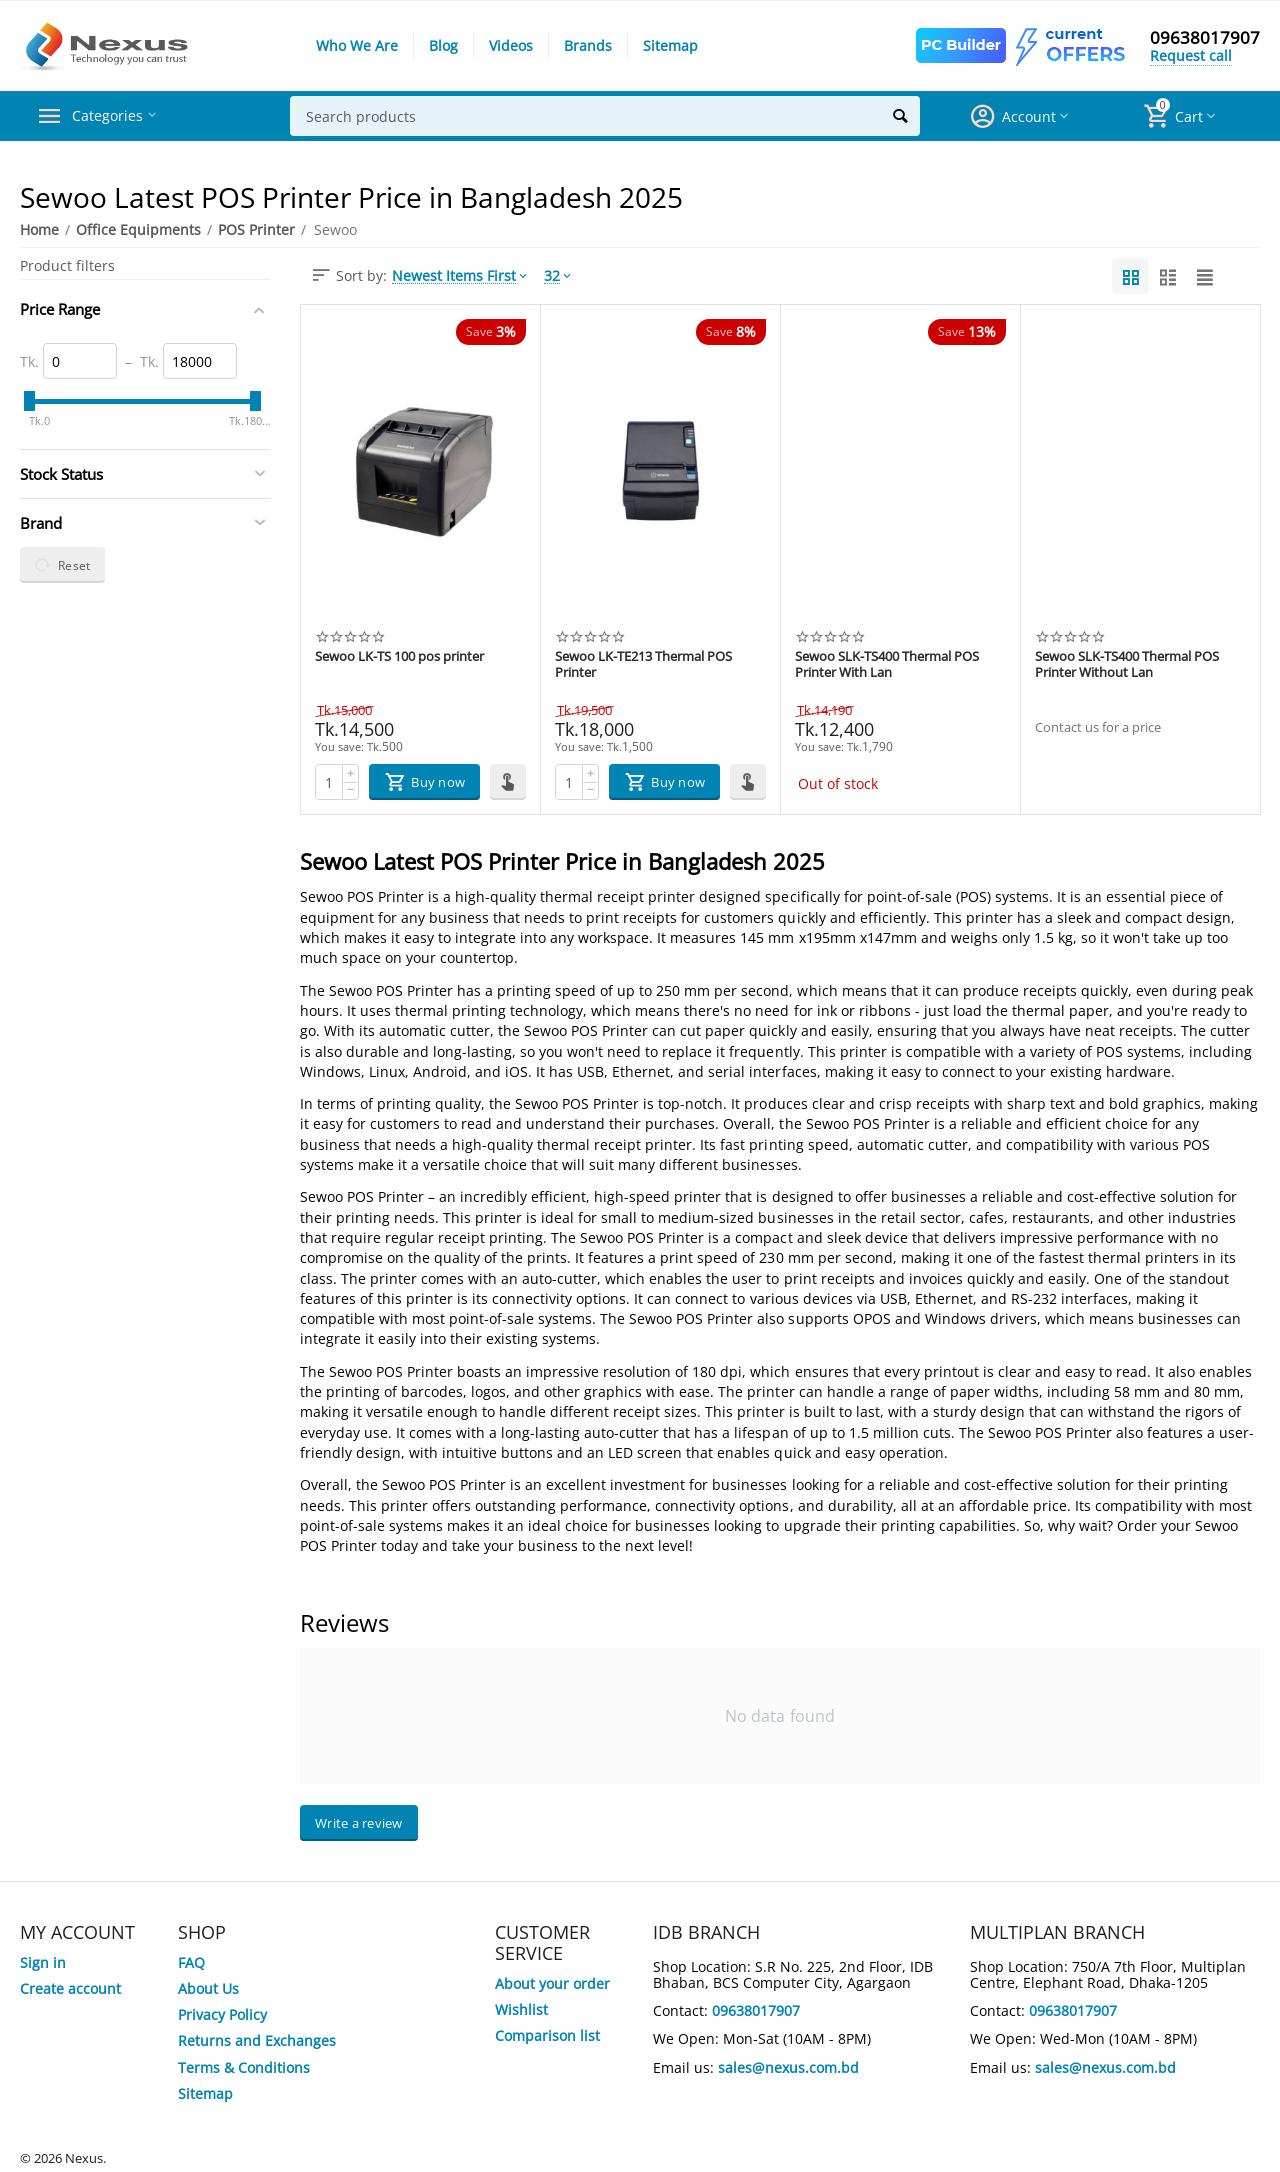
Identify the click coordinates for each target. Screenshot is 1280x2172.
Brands (588, 45)
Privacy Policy (222, 2014)
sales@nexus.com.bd (788, 2067)
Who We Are (357, 45)
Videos (511, 45)
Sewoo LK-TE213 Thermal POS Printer (643, 665)
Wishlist (521, 2009)
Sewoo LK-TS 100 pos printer (399, 657)
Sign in (43, 1962)
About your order (552, 1983)
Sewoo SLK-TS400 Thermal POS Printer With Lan (887, 665)
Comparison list (547, 2035)
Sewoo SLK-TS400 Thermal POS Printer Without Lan (1127, 665)
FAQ (191, 1962)
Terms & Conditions (244, 2067)
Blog (443, 45)
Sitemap (670, 45)
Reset (62, 565)
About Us (208, 1988)
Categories (114, 116)
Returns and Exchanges (257, 2040)
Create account (70, 1988)
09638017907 (1205, 38)
